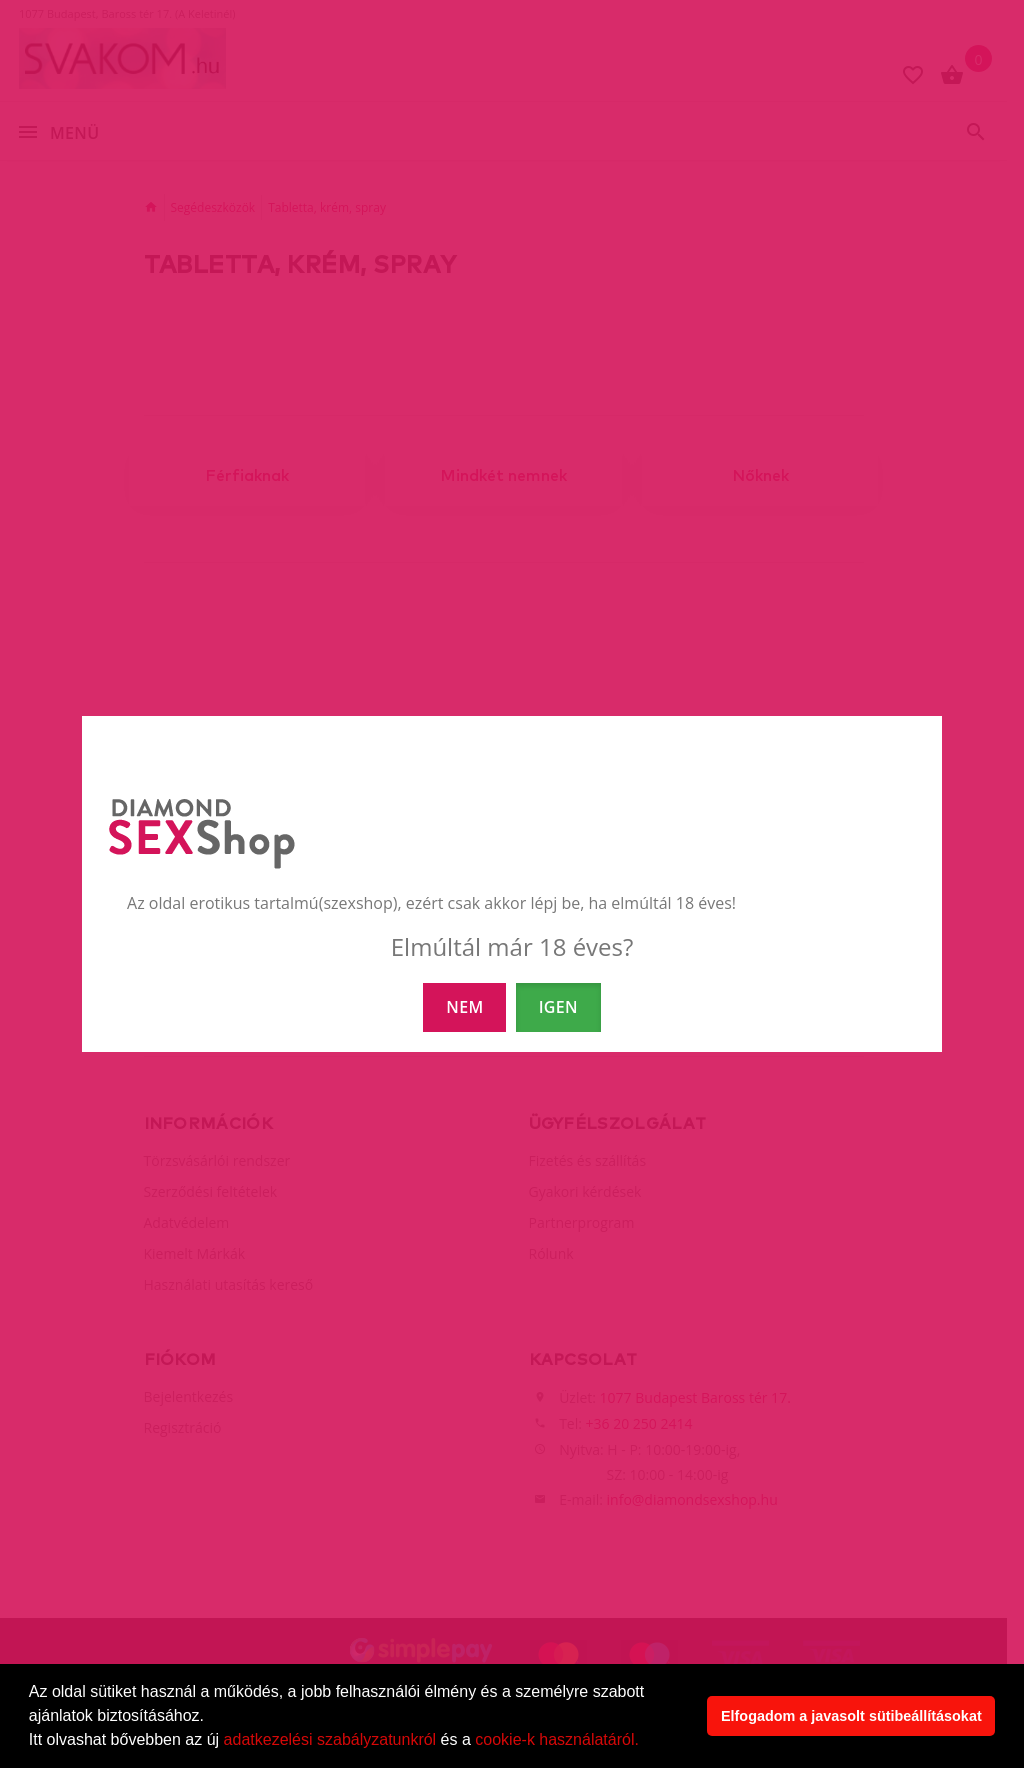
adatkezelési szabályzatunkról (330, 1739)
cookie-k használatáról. (557, 1739)
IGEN (558, 1007)
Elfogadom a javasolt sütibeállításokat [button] (851, 1716)
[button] (646, 1742)
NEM (464, 1007)
